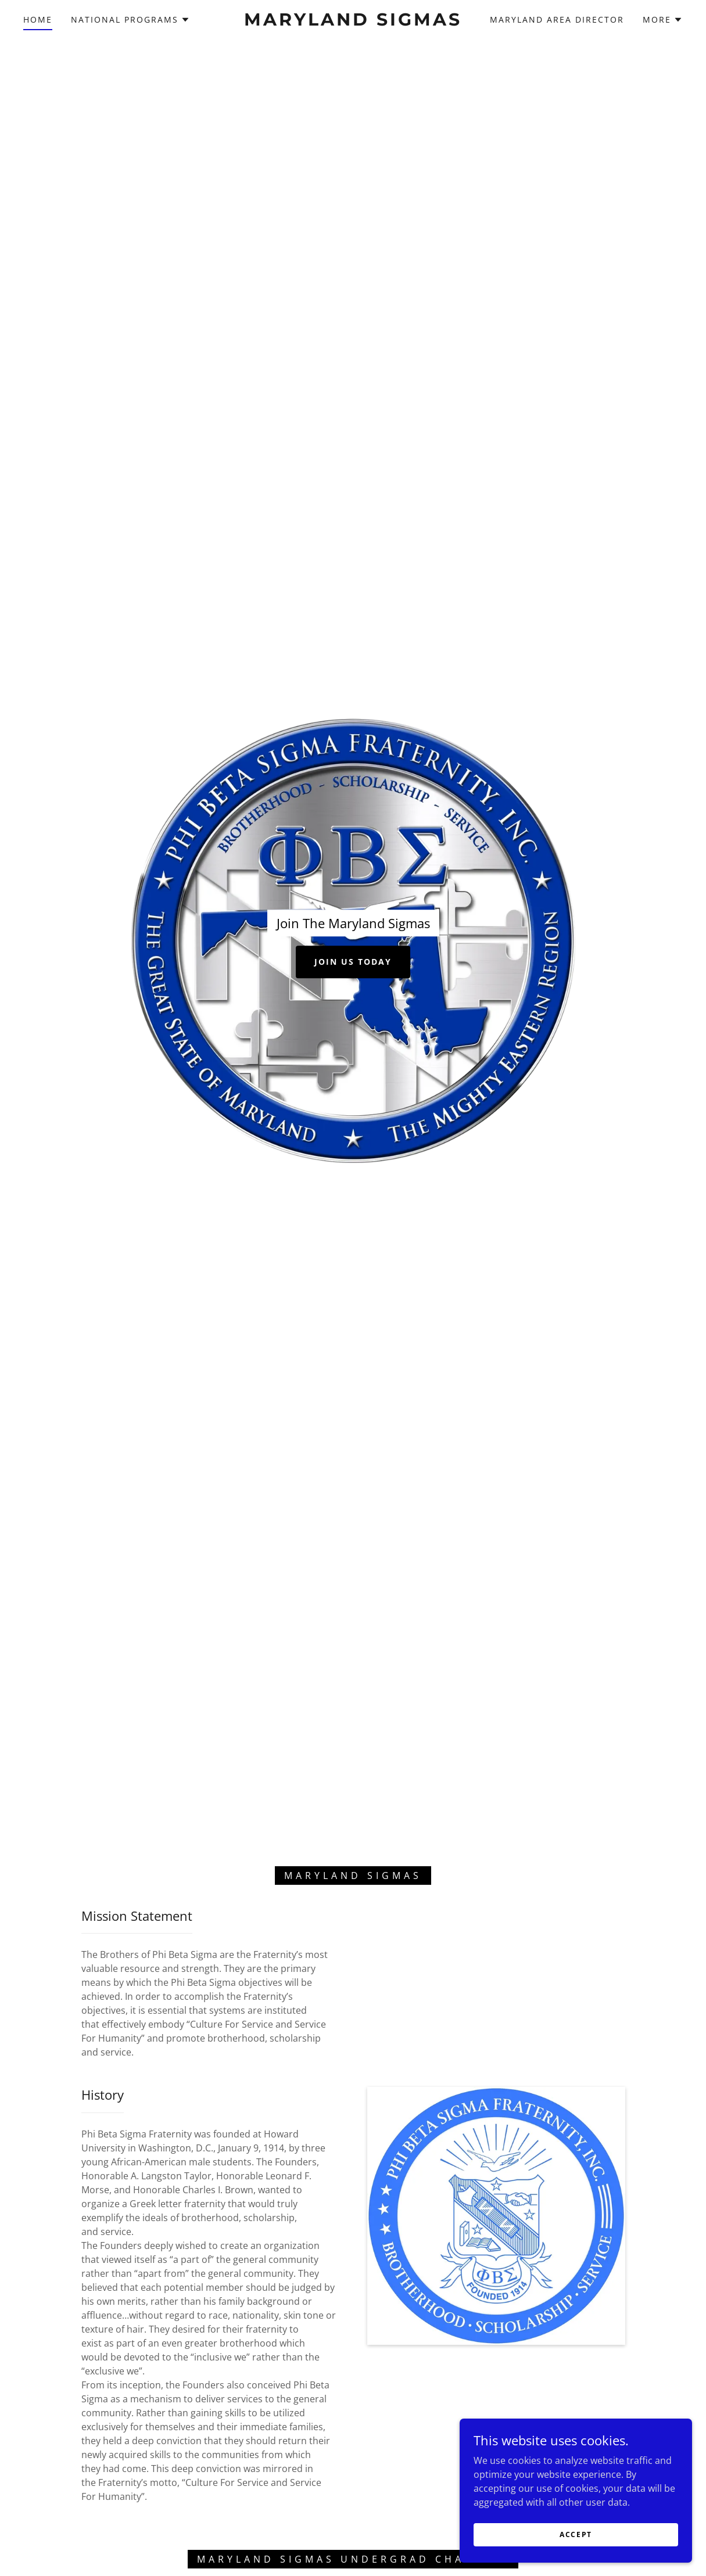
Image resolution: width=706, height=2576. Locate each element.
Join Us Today (353, 962)
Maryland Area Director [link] (557, 19)
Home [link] (37, 19)
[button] (130, 20)
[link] (353, 22)
